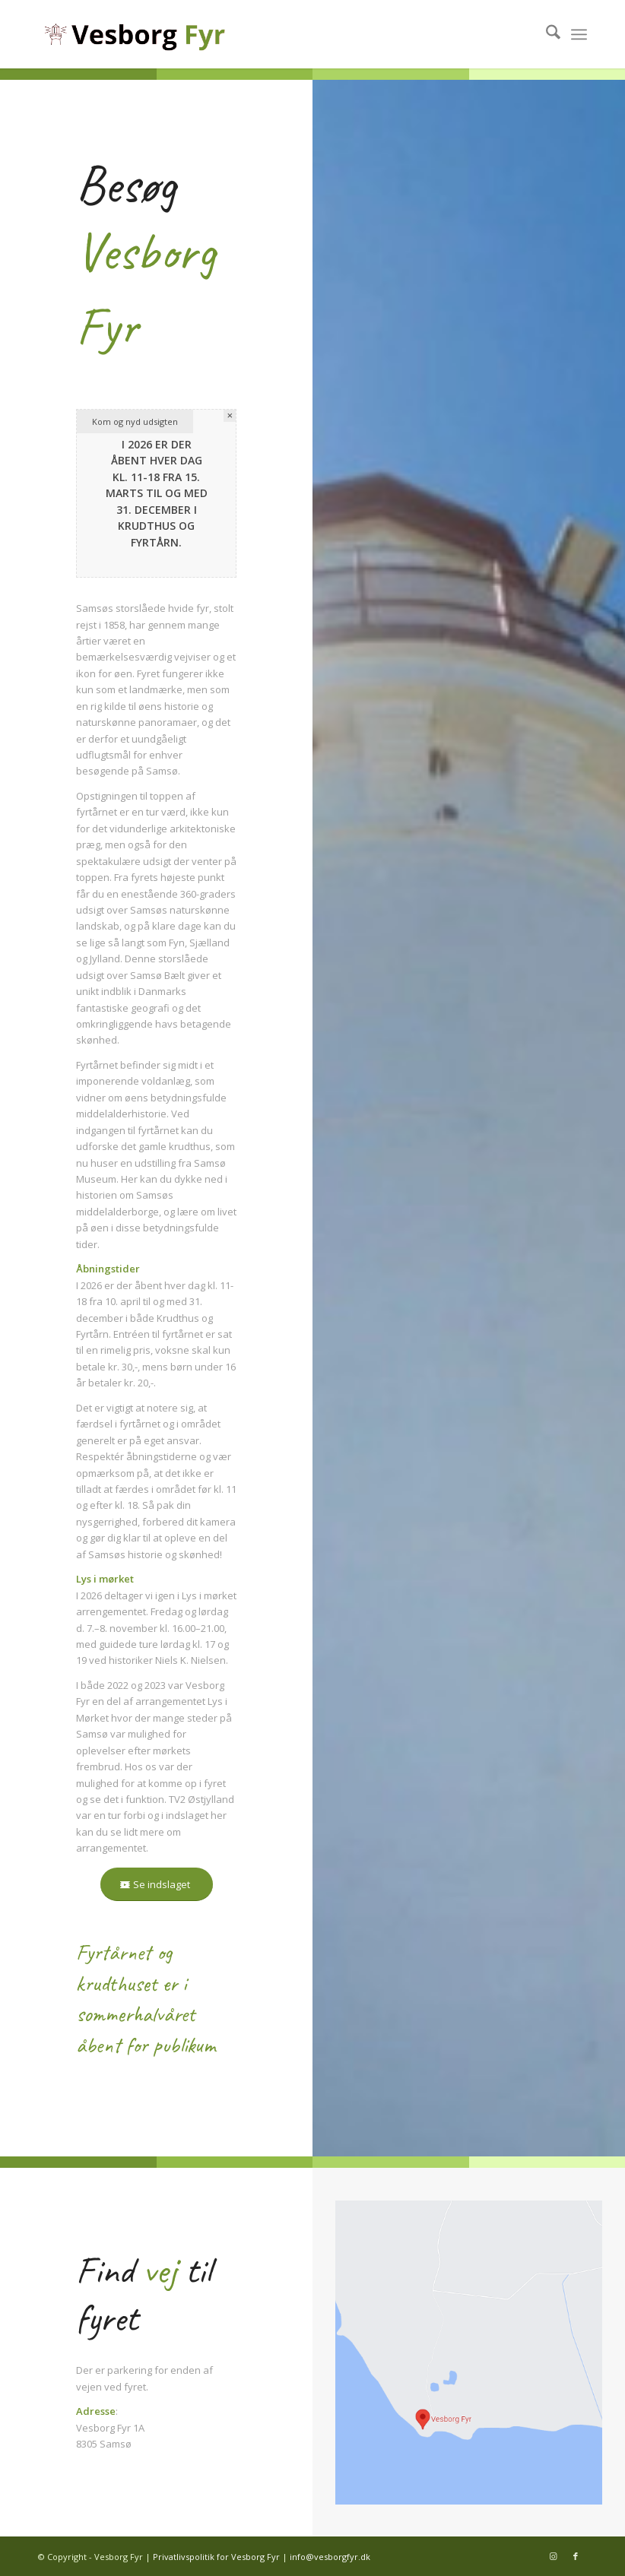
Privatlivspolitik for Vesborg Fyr (216, 2556)
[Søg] (545, 34)
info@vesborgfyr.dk (330, 2556)
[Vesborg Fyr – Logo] (161, 34)
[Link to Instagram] (552, 2556)
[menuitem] (545, 34)
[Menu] (579, 34)
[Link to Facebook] (575, 2556)
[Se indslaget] (156, 1885)
